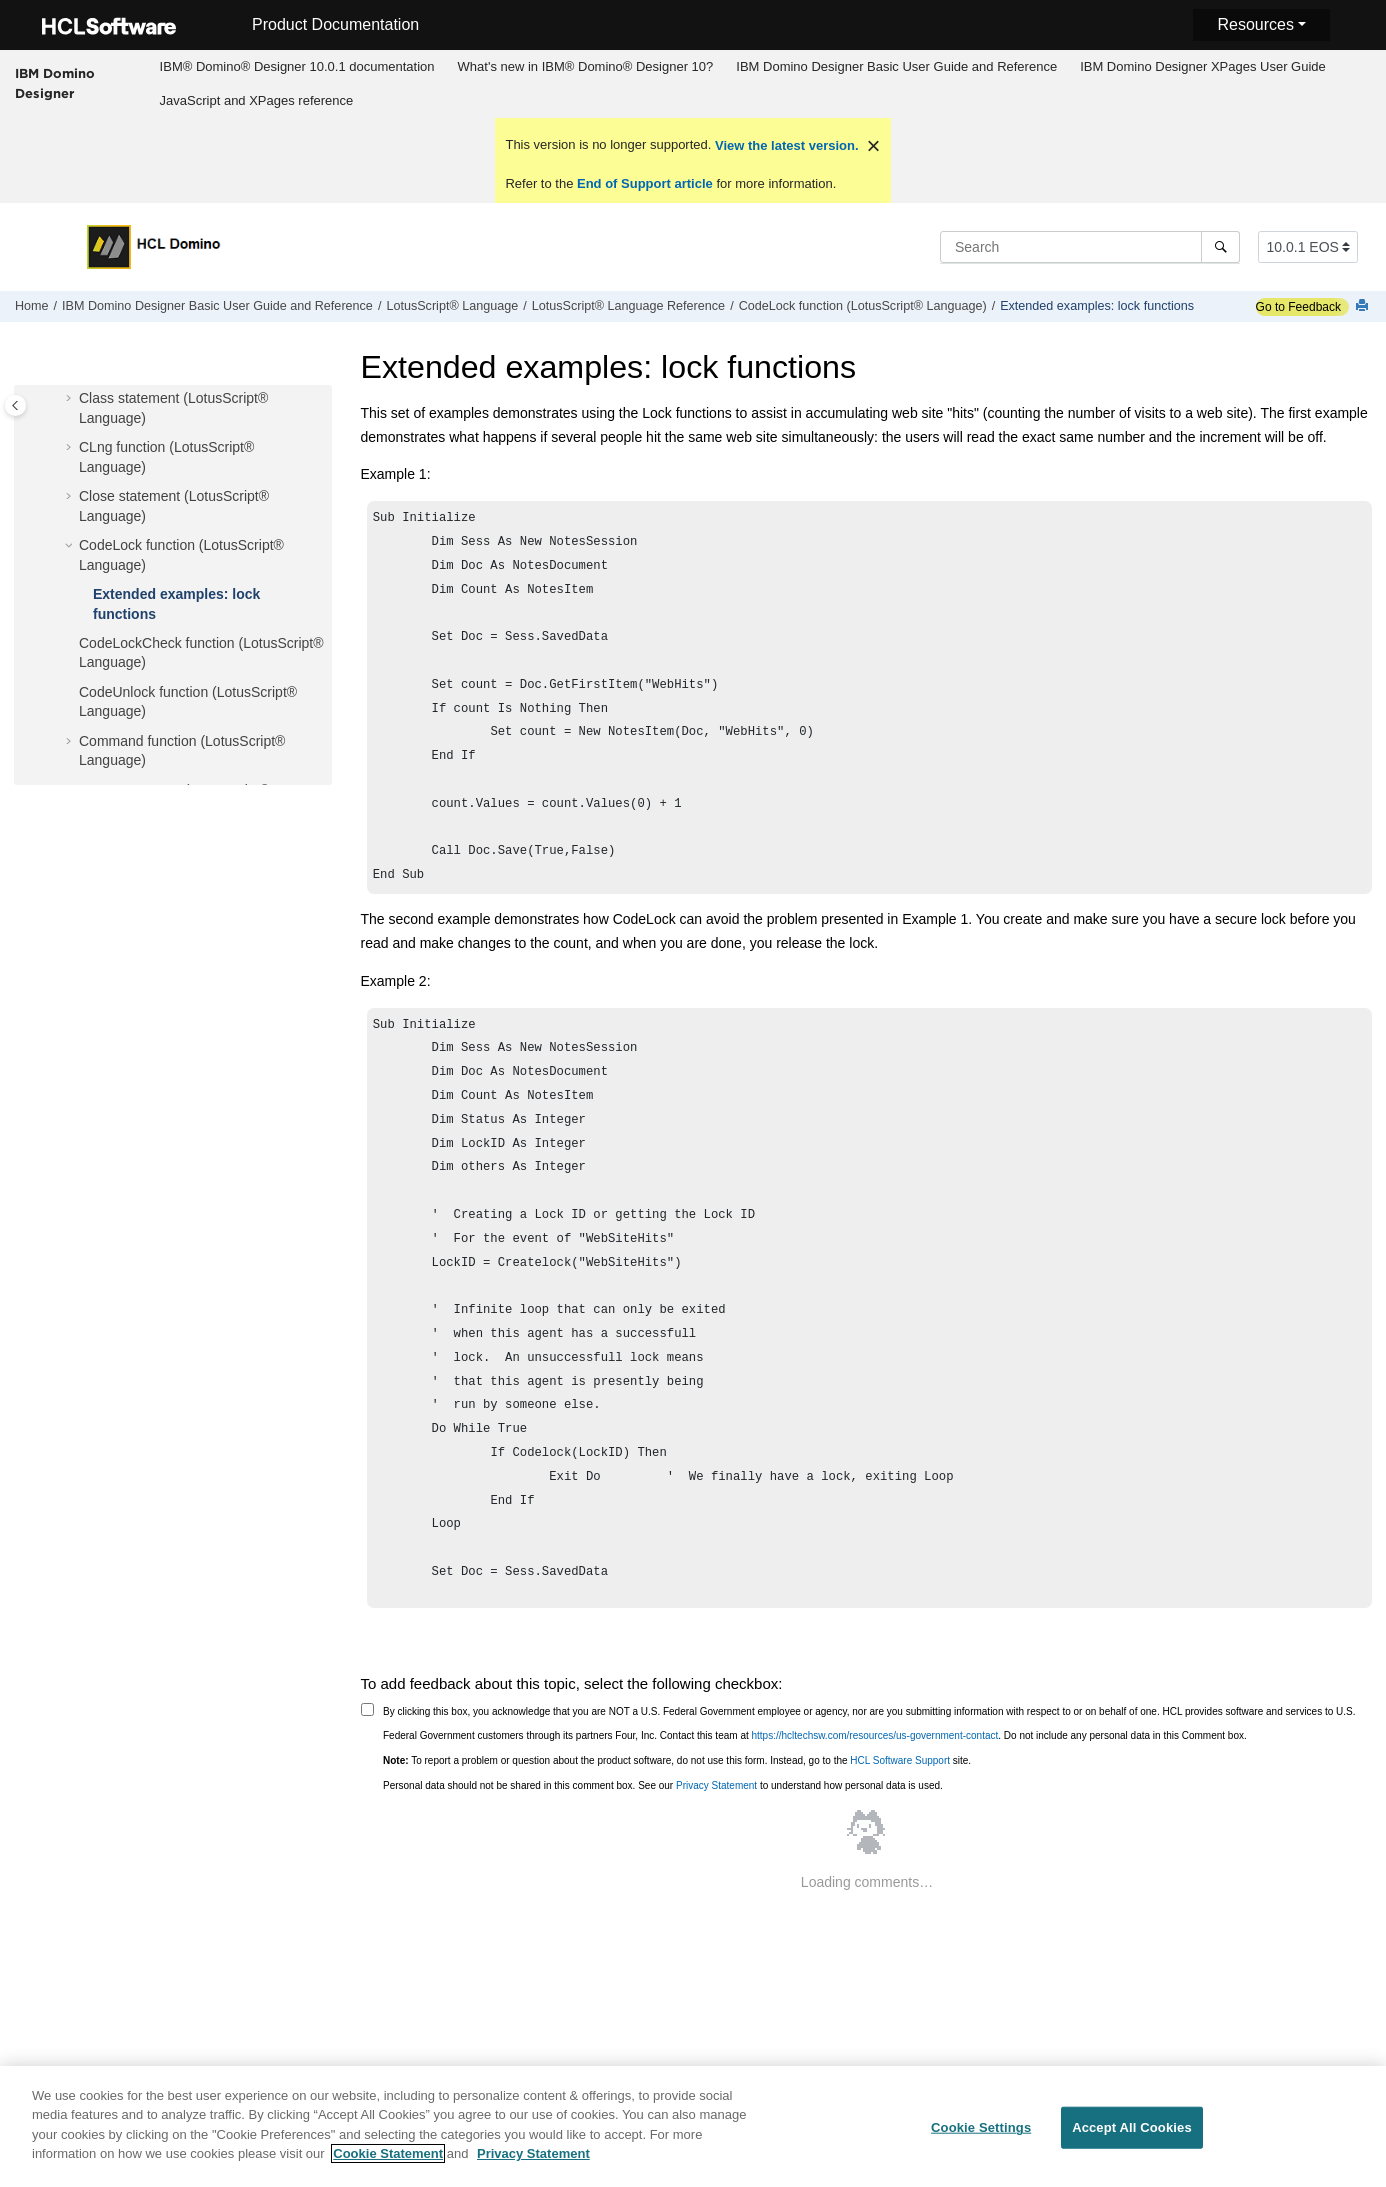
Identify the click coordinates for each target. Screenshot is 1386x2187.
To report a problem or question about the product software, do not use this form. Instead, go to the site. (677, 1792)
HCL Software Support (900, 1792)
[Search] (1220, 247)
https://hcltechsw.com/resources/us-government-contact (875, 1767)
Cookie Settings (981, 2139)
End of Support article (644, 183)
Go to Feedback (1298, 307)
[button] (71, 399)
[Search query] (1090, 247)
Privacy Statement (716, 1817)
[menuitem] (297, 67)
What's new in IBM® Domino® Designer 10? (586, 66)
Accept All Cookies (1132, 2139)
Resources (1255, 24)
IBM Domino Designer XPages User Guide (1203, 66)
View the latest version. (784, 145)
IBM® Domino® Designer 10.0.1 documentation (297, 66)
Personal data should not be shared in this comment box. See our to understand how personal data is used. (663, 1817)
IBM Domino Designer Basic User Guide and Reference (896, 66)
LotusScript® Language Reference (628, 306)
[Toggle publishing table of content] (15, 405)
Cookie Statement (388, 2165)
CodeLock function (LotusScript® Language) (863, 306)
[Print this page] (1364, 306)
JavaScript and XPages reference (257, 100)
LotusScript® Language (452, 306)
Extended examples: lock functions (1097, 306)
